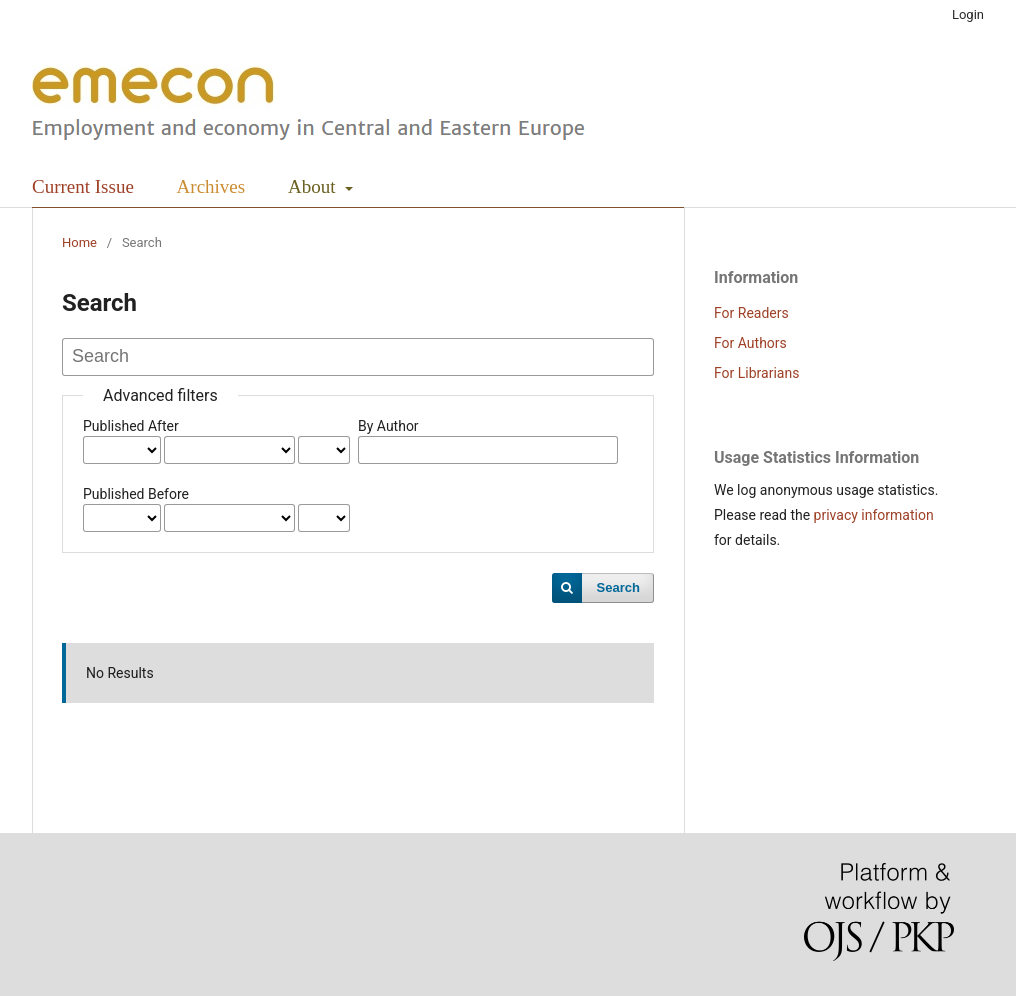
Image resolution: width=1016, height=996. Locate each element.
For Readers (751, 313)
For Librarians (756, 373)
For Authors (750, 343)
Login (968, 14)
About (314, 186)
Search (618, 587)
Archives (211, 186)
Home (79, 242)
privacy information (874, 515)
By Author (388, 426)
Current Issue (83, 186)
